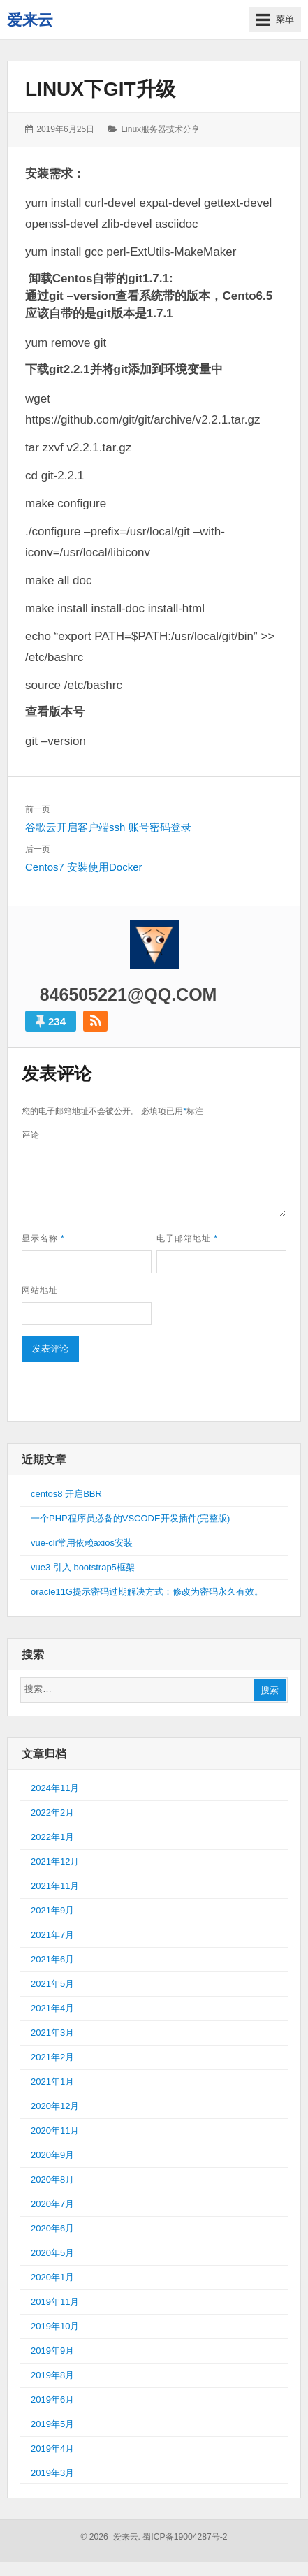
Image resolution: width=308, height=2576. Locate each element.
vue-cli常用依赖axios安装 (82, 1542)
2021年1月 (52, 2081)
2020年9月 (52, 2155)
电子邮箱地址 (187, 1238)
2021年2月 (52, 2057)
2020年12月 (55, 2106)
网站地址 (40, 1290)
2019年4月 (52, 2448)
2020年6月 (52, 2228)
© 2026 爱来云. (110, 2537)
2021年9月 (52, 1910)
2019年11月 (55, 2301)
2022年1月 (52, 1837)
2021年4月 (52, 2008)
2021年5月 (52, 1983)
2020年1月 (52, 2277)
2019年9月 (52, 2350)
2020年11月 (55, 2130)
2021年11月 (55, 1886)
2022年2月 (52, 1812)
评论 (31, 1135)
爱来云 (30, 20)
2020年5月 (52, 2253)
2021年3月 (52, 2032)
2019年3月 (52, 2473)
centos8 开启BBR (66, 1494)
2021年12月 (55, 1861)
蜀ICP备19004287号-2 (184, 2537)
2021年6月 (52, 1959)
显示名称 (43, 1238)
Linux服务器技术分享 (160, 129)
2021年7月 (52, 1935)
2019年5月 (52, 2424)
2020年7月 (52, 2204)
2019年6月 (52, 2399)
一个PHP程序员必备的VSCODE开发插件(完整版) (130, 1518)
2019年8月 (52, 2375)
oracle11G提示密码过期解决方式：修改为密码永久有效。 (147, 1591)
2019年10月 (55, 2326)
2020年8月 (52, 2179)
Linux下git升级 (100, 89)
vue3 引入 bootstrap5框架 (83, 1567)
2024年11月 (55, 1788)
